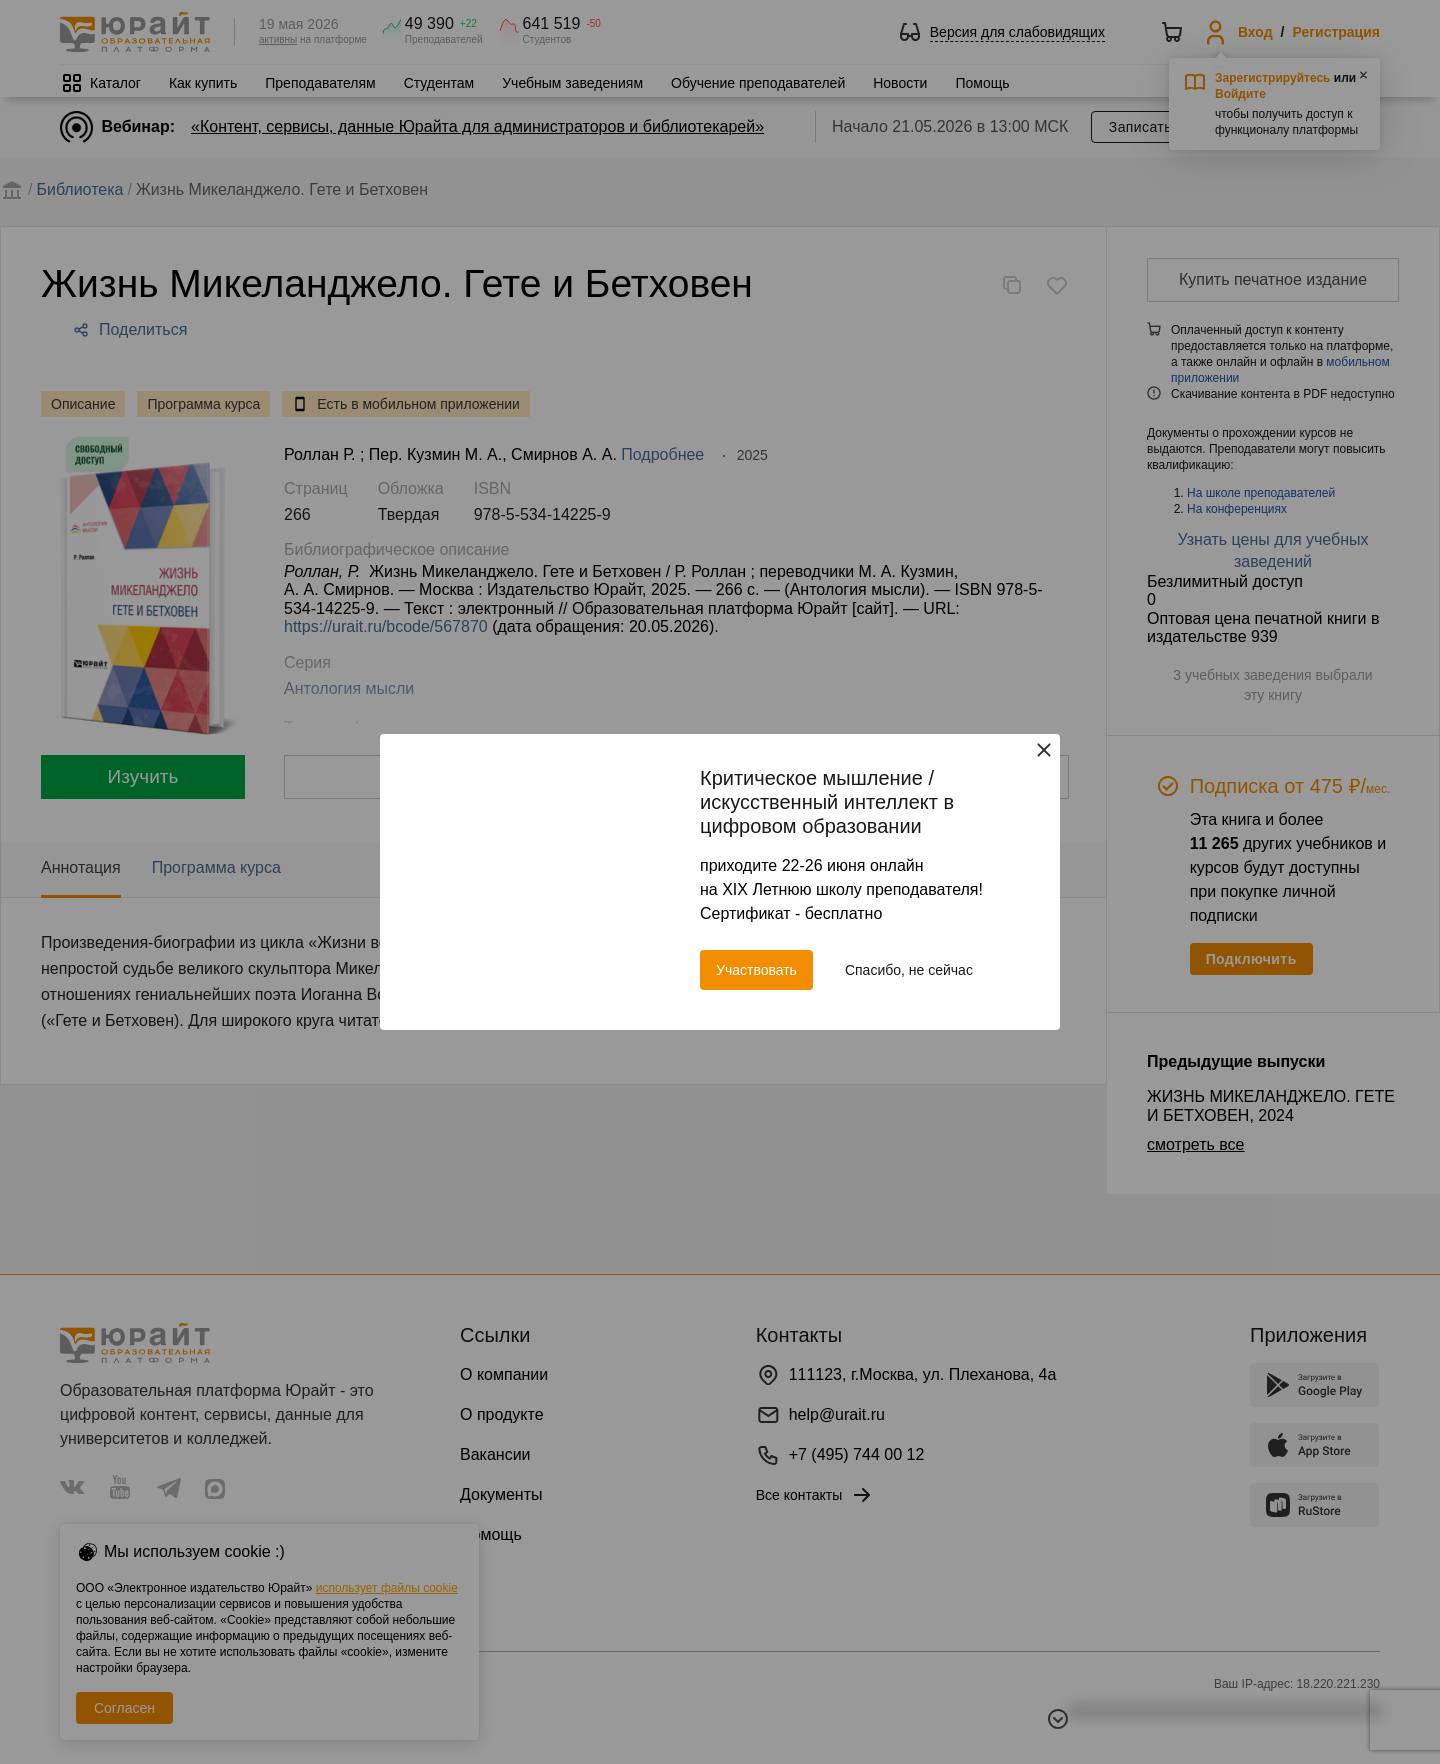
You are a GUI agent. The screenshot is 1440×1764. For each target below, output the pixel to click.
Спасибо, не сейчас (909, 970)
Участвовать (756, 970)
